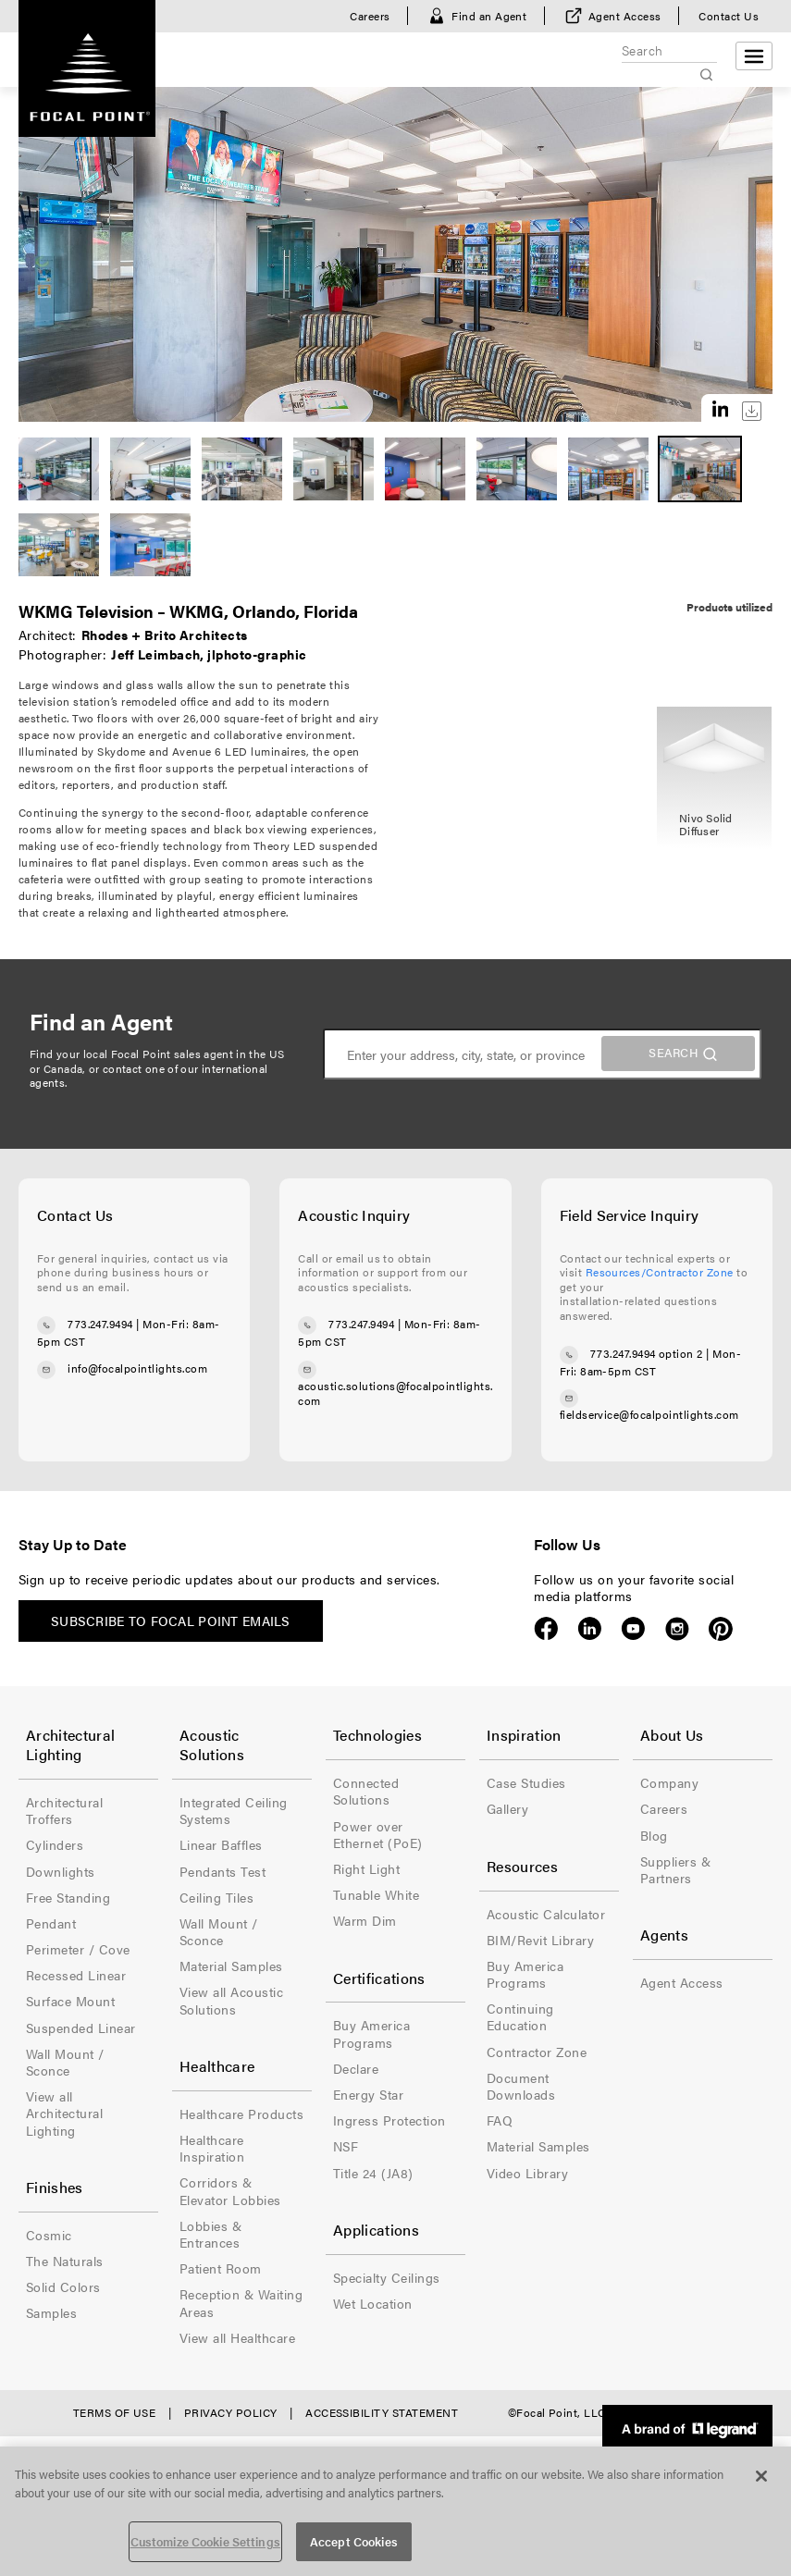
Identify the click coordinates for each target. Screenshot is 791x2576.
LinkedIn (589, 1629)
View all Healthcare (237, 2337)
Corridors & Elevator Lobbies (230, 2190)
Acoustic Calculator (546, 1913)
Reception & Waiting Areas (241, 2302)
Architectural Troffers (64, 1810)
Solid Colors (63, 2286)
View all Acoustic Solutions (231, 1999)
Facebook (546, 1629)
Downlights (60, 1871)
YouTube (633, 1629)
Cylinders (54, 1844)
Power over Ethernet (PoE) (378, 1834)
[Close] (761, 2476)
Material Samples (231, 1965)
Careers (369, 15)
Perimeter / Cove (78, 1949)
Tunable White (376, 1894)
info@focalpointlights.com (137, 1368)
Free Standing (68, 1897)
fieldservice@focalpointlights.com (649, 1414)
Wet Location (373, 2303)
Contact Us (728, 15)
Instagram (676, 1629)
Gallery (507, 1808)
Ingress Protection (389, 2120)
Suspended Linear (81, 2027)
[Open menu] (753, 56)
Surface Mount (70, 2000)
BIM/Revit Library (540, 1939)
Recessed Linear (76, 1975)
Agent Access (624, 15)
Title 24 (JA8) (373, 2172)
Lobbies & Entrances (210, 2233)
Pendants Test (222, 1871)
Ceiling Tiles (216, 1897)
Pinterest (720, 1629)
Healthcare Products (241, 2113)
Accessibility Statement (381, 2412)
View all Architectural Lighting (64, 2112)
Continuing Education (520, 2016)
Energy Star (368, 2094)
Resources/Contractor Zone (660, 1271)
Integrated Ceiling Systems (233, 1810)
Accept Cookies (354, 2541)
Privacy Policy (231, 2412)
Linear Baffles (221, 1844)
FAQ (500, 2120)
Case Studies (526, 1782)
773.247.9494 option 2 (646, 1353)
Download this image (751, 411)
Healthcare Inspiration (211, 2147)
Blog (654, 1835)
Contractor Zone (537, 2051)
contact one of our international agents (149, 1075)
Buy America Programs (371, 2033)
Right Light (366, 1868)
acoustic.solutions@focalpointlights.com (395, 1393)
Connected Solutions (366, 1790)
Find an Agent (488, 15)
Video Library (527, 2172)
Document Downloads (521, 2085)
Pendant (51, 1923)
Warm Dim (365, 1920)
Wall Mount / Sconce (65, 2061)
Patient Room (220, 2268)
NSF (345, 2146)
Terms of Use (114, 2412)
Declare (355, 2068)
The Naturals (65, 2260)
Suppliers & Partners (675, 1869)
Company (669, 1782)
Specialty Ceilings (386, 2277)
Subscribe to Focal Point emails (170, 1620)
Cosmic (49, 2234)
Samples (51, 2312)
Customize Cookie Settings (205, 2541)
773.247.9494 (100, 1324)
